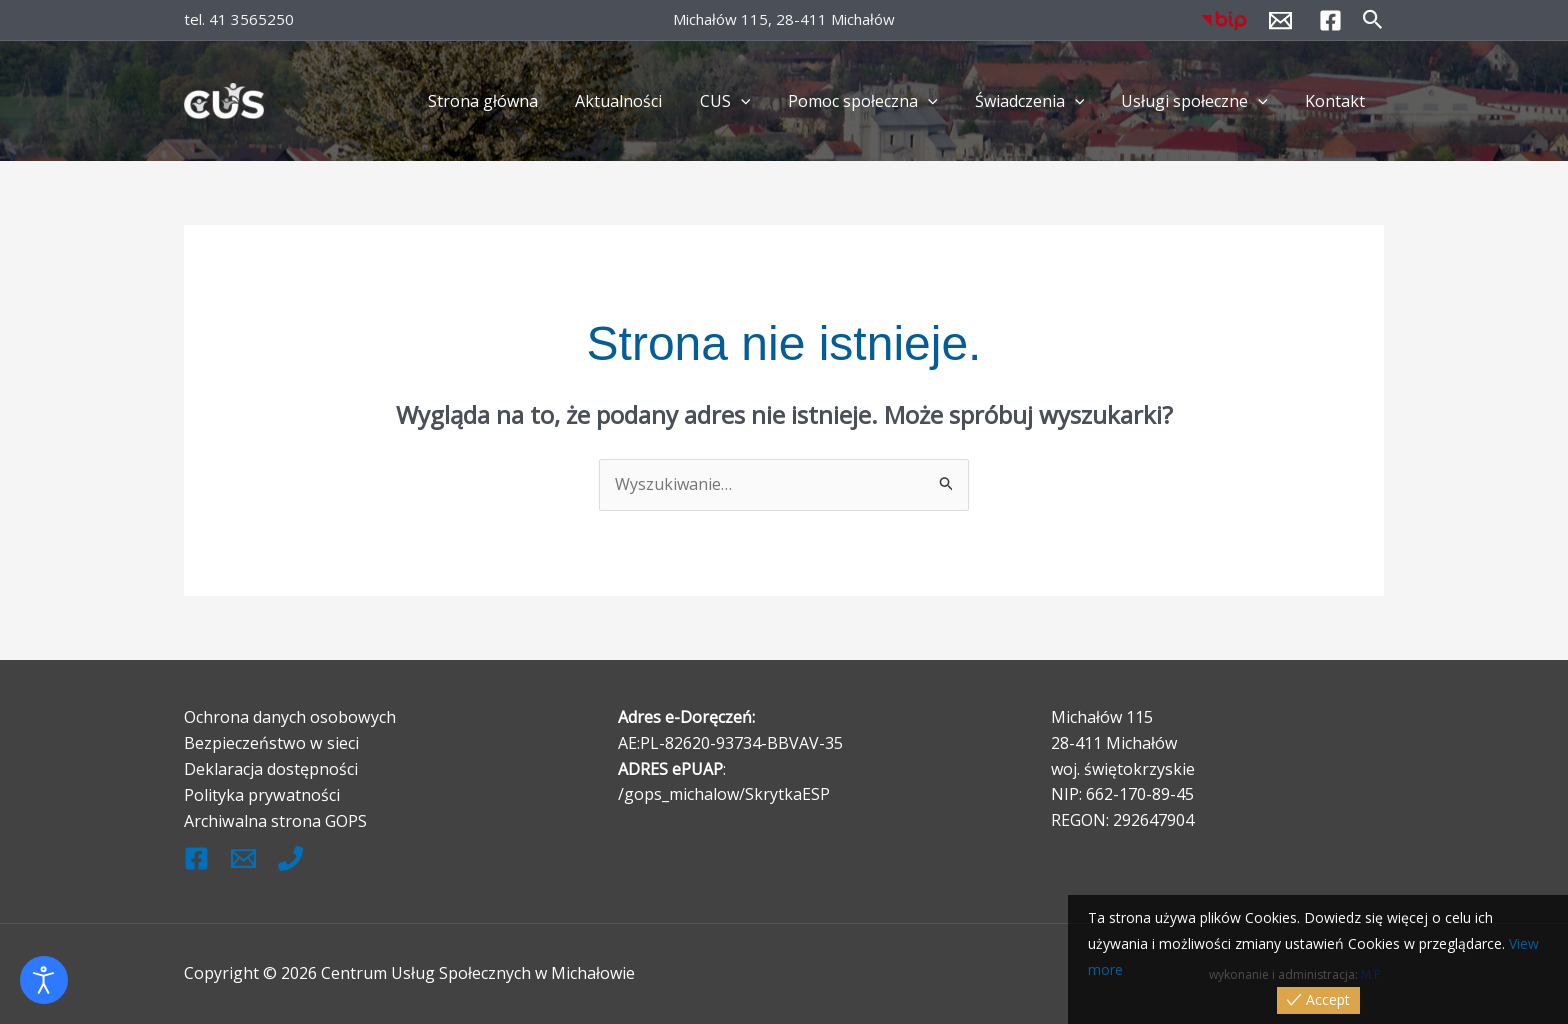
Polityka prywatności (261, 794)
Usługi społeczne (1202, 101)
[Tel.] (290, 856)
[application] (765, 101)
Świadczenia (1043, 101)
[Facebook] (1330, 20)
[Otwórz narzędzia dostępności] (44, 980)
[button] (1373, 20)
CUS (749, 101)
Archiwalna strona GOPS (275, 820)
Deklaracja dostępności (271, 768)
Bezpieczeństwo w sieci (270, 743)
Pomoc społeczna (881, 101)
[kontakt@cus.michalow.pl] (1280, 20)
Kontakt (1338, 101)
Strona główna (518, 101)
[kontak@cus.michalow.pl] (243, 856)
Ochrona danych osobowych (289, 717)
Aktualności (648, 101)
